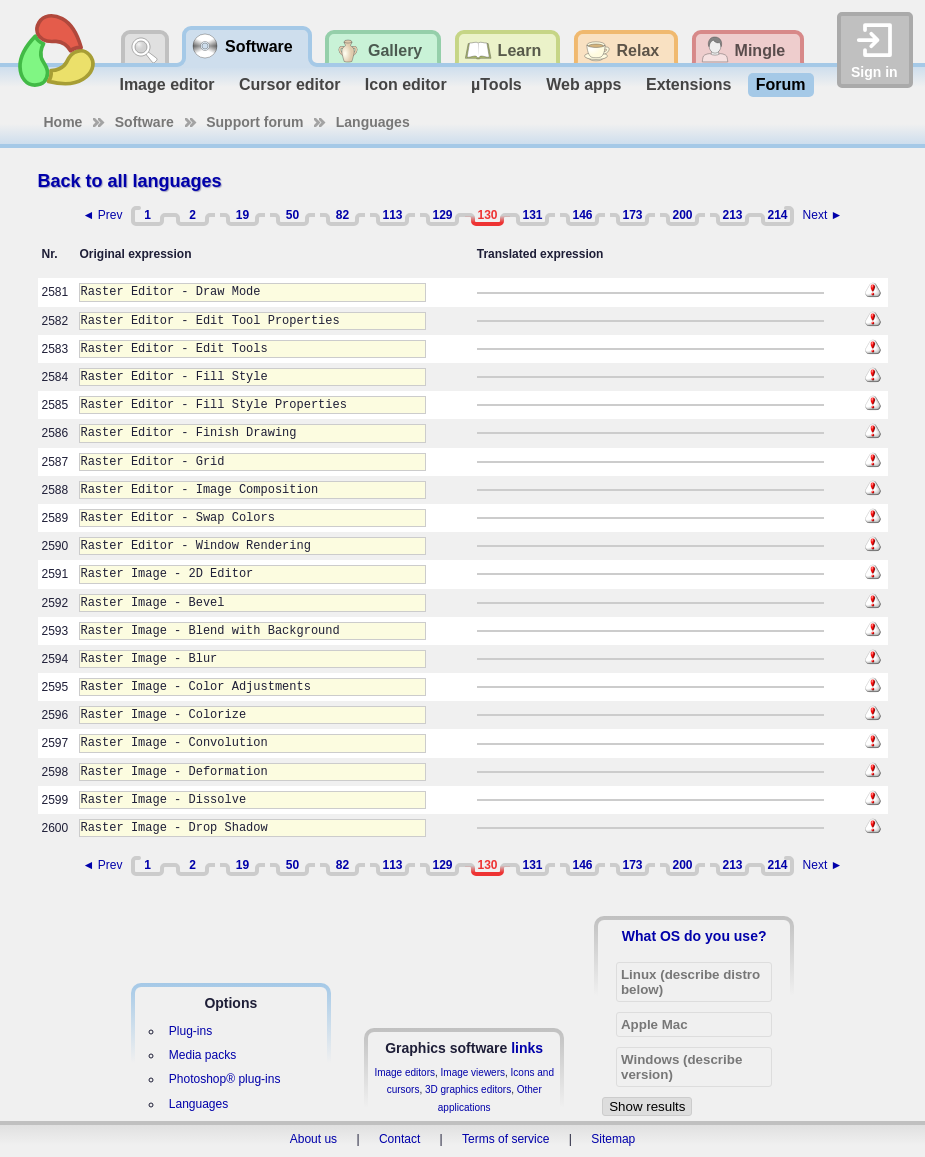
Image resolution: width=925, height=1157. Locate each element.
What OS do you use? (694, 936)
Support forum (254, 122)
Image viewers (473, 1072)
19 (242, 215)
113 (392, 215)
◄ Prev (103, 215)
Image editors (404, 1072)
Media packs (202, 1055)
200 (682, 215)
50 (292, 215)
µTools (496, 84)
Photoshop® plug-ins (225, 1079)
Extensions (688, 84)
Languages (373, 122)
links (527, 1048)
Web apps (583, 84)
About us (313, 1139)
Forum (781, 84)
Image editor (166, 84)
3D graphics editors (468, 1089)
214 (777, 215)
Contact (399, 1139)
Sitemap (613, 1139)
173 (632, 215)
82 (342, 215)
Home (63, 122)
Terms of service (505, 1139)
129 (442, 215)
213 (732, 215)
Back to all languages (130, 181)
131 (532, 215)
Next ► (823, 215)
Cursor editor (289, 84)
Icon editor (406, 84)
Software (144, 122)
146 (582, 215)
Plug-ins (190, 1031)
